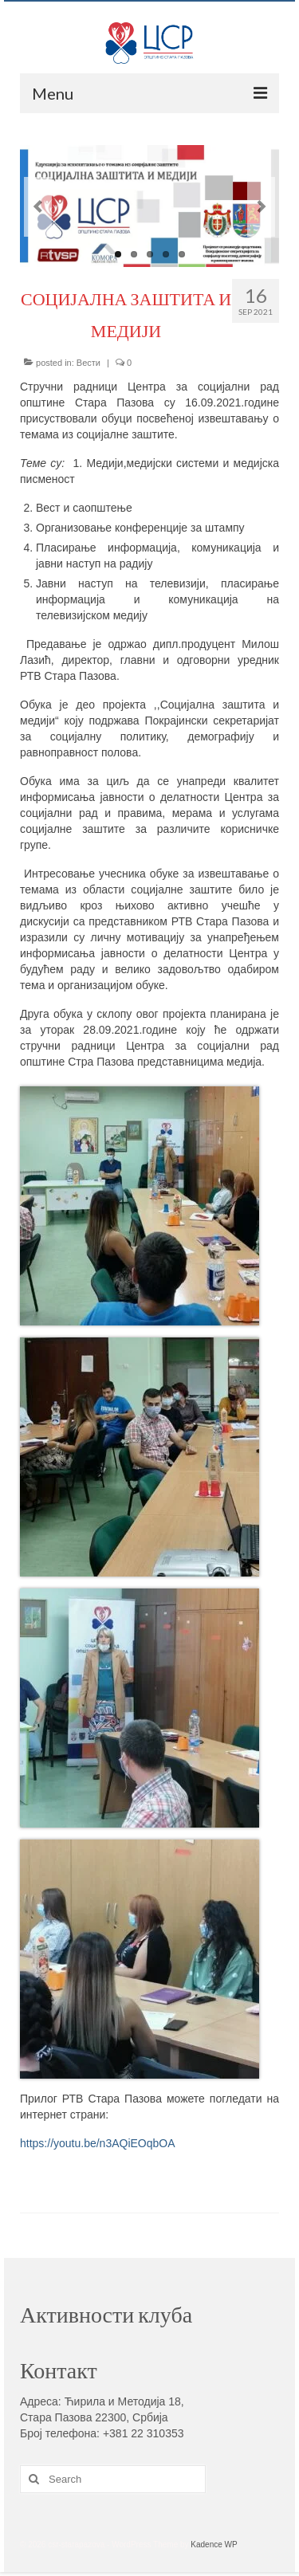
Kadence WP (214, 2544)
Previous (38, 207)
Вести (88, 362)
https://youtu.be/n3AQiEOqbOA (97, 2143)
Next (261, 207)
